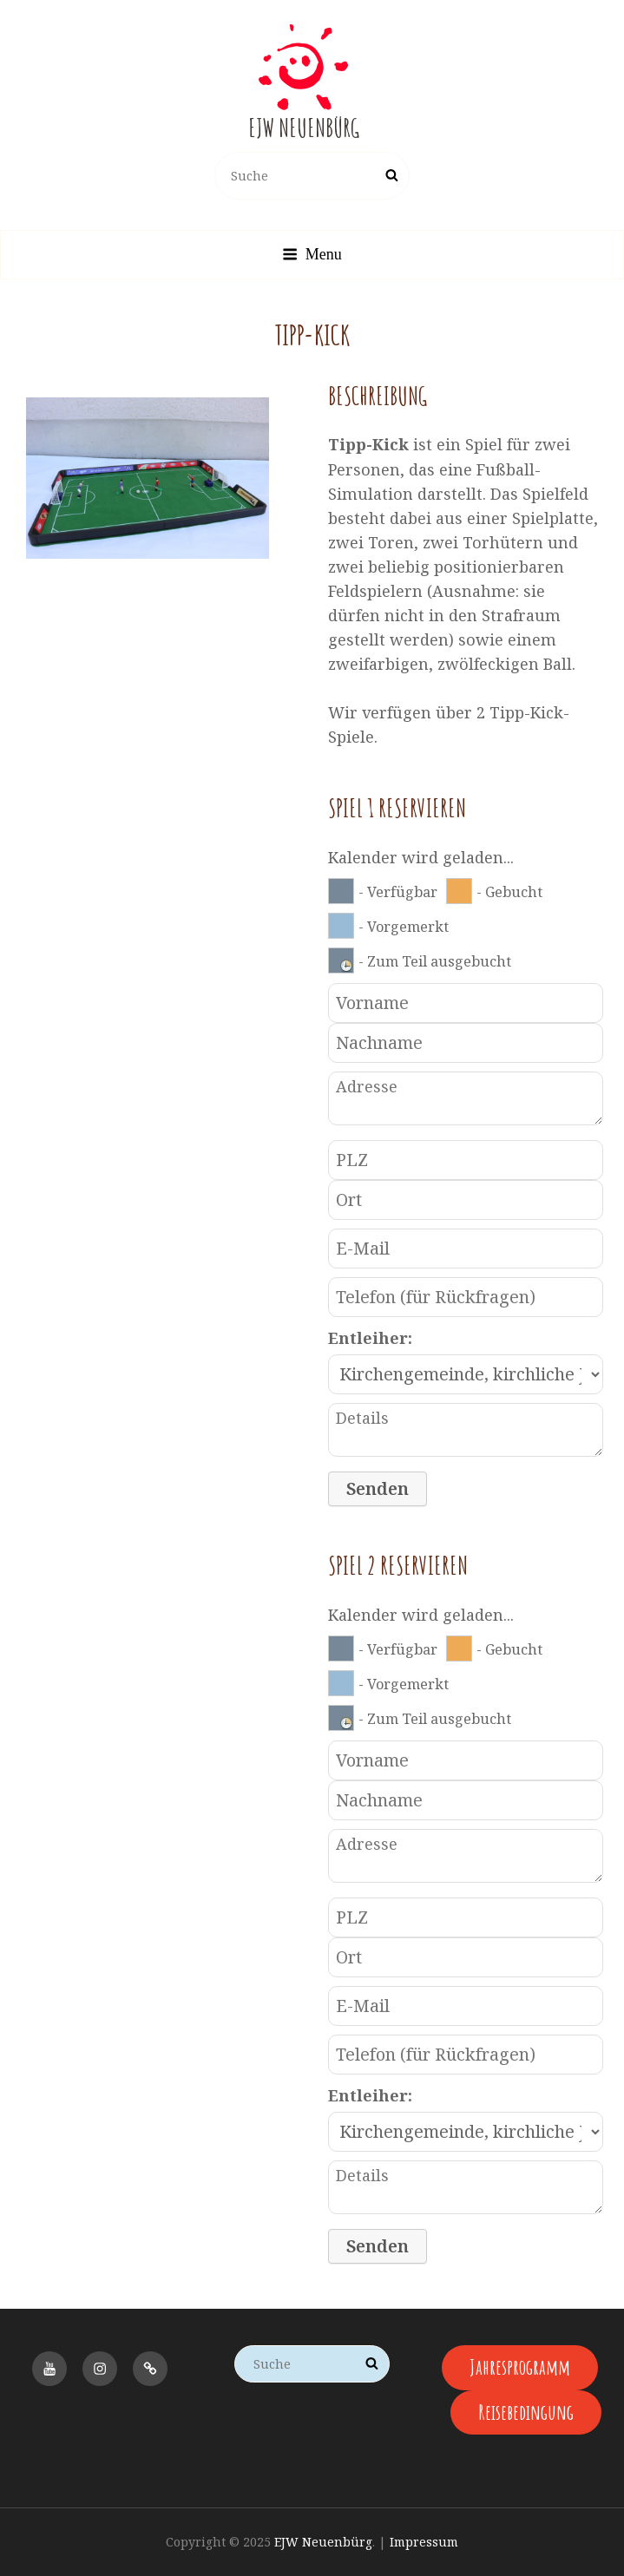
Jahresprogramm (520, 2367)
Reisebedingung (526, 2412)
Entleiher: (370, 1337)
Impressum (424, 2541)
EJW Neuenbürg (303, 128)
